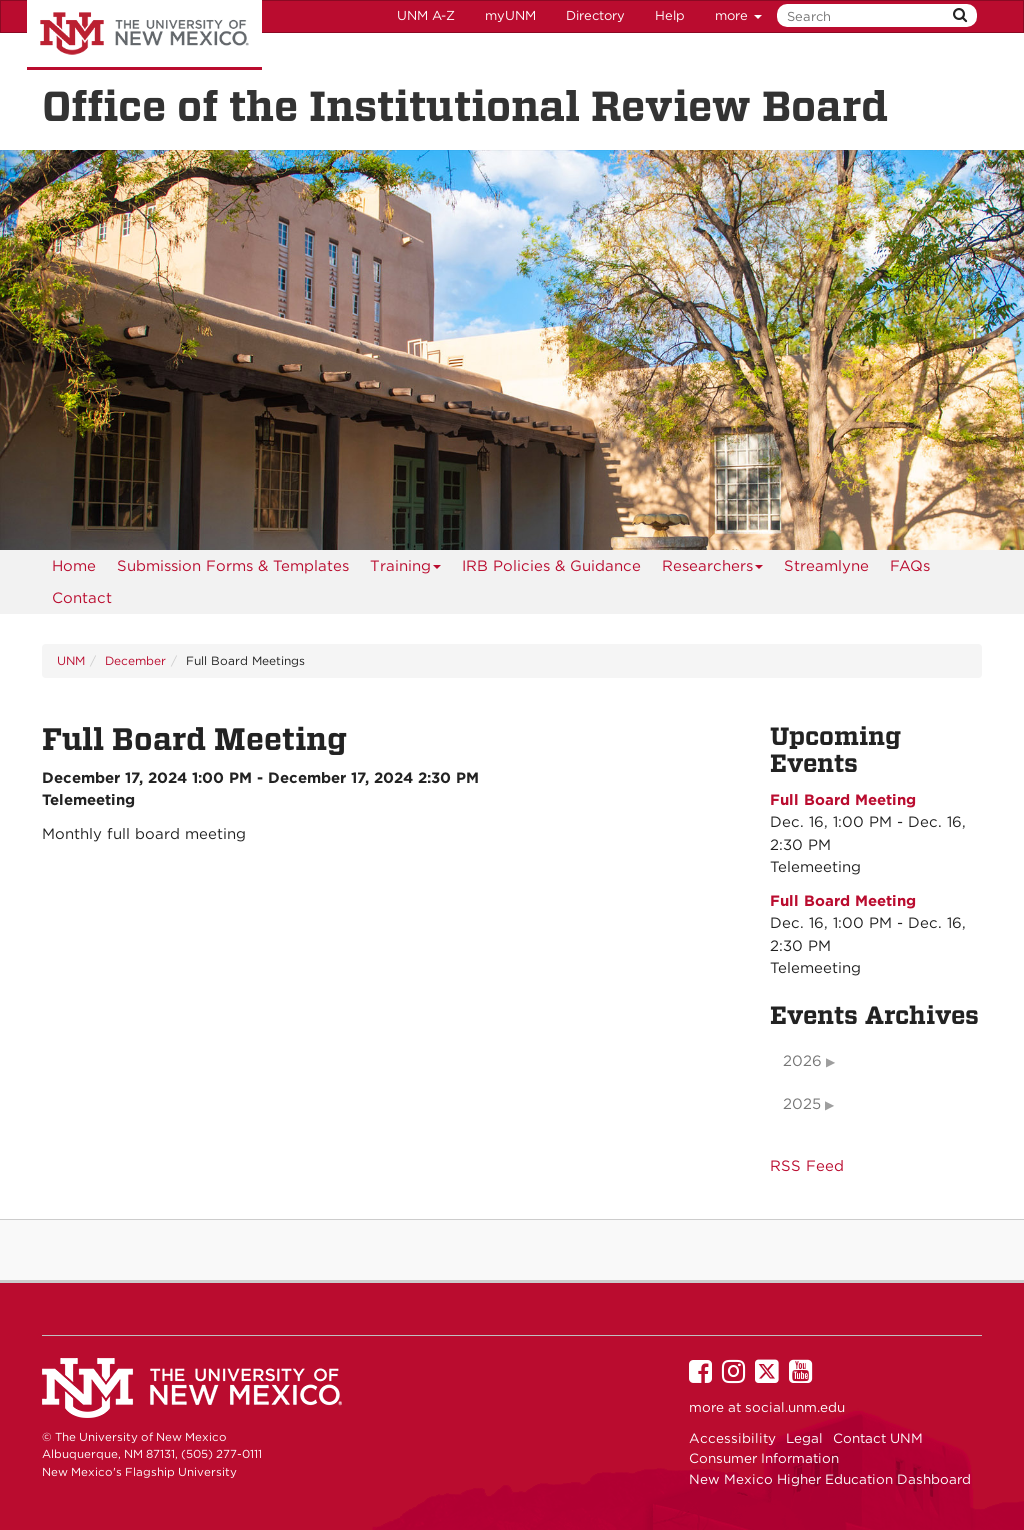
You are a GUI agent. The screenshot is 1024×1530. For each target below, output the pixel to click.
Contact (82, 598)
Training (406, 569)
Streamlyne (826, 566)
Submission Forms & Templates (233, 566)
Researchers (713, 569)
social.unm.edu (795, 1407)
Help (670, 15)
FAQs (910, 566)
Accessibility (732, 1438)
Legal (804, 1438)
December (135, 660)
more (738, 15)
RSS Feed (807, 1166)
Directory (595, 15)
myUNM (510, 15)
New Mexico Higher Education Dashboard (830, 1479)
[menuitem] (74, 566)
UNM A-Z (426, 15)
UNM (71, 660)
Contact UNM (878, 1438)
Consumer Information (764, 1458)
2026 (802, 1061)
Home (74, 566)
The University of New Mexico (144, 35)
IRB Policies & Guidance (551, 566)
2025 (802, 1104)
